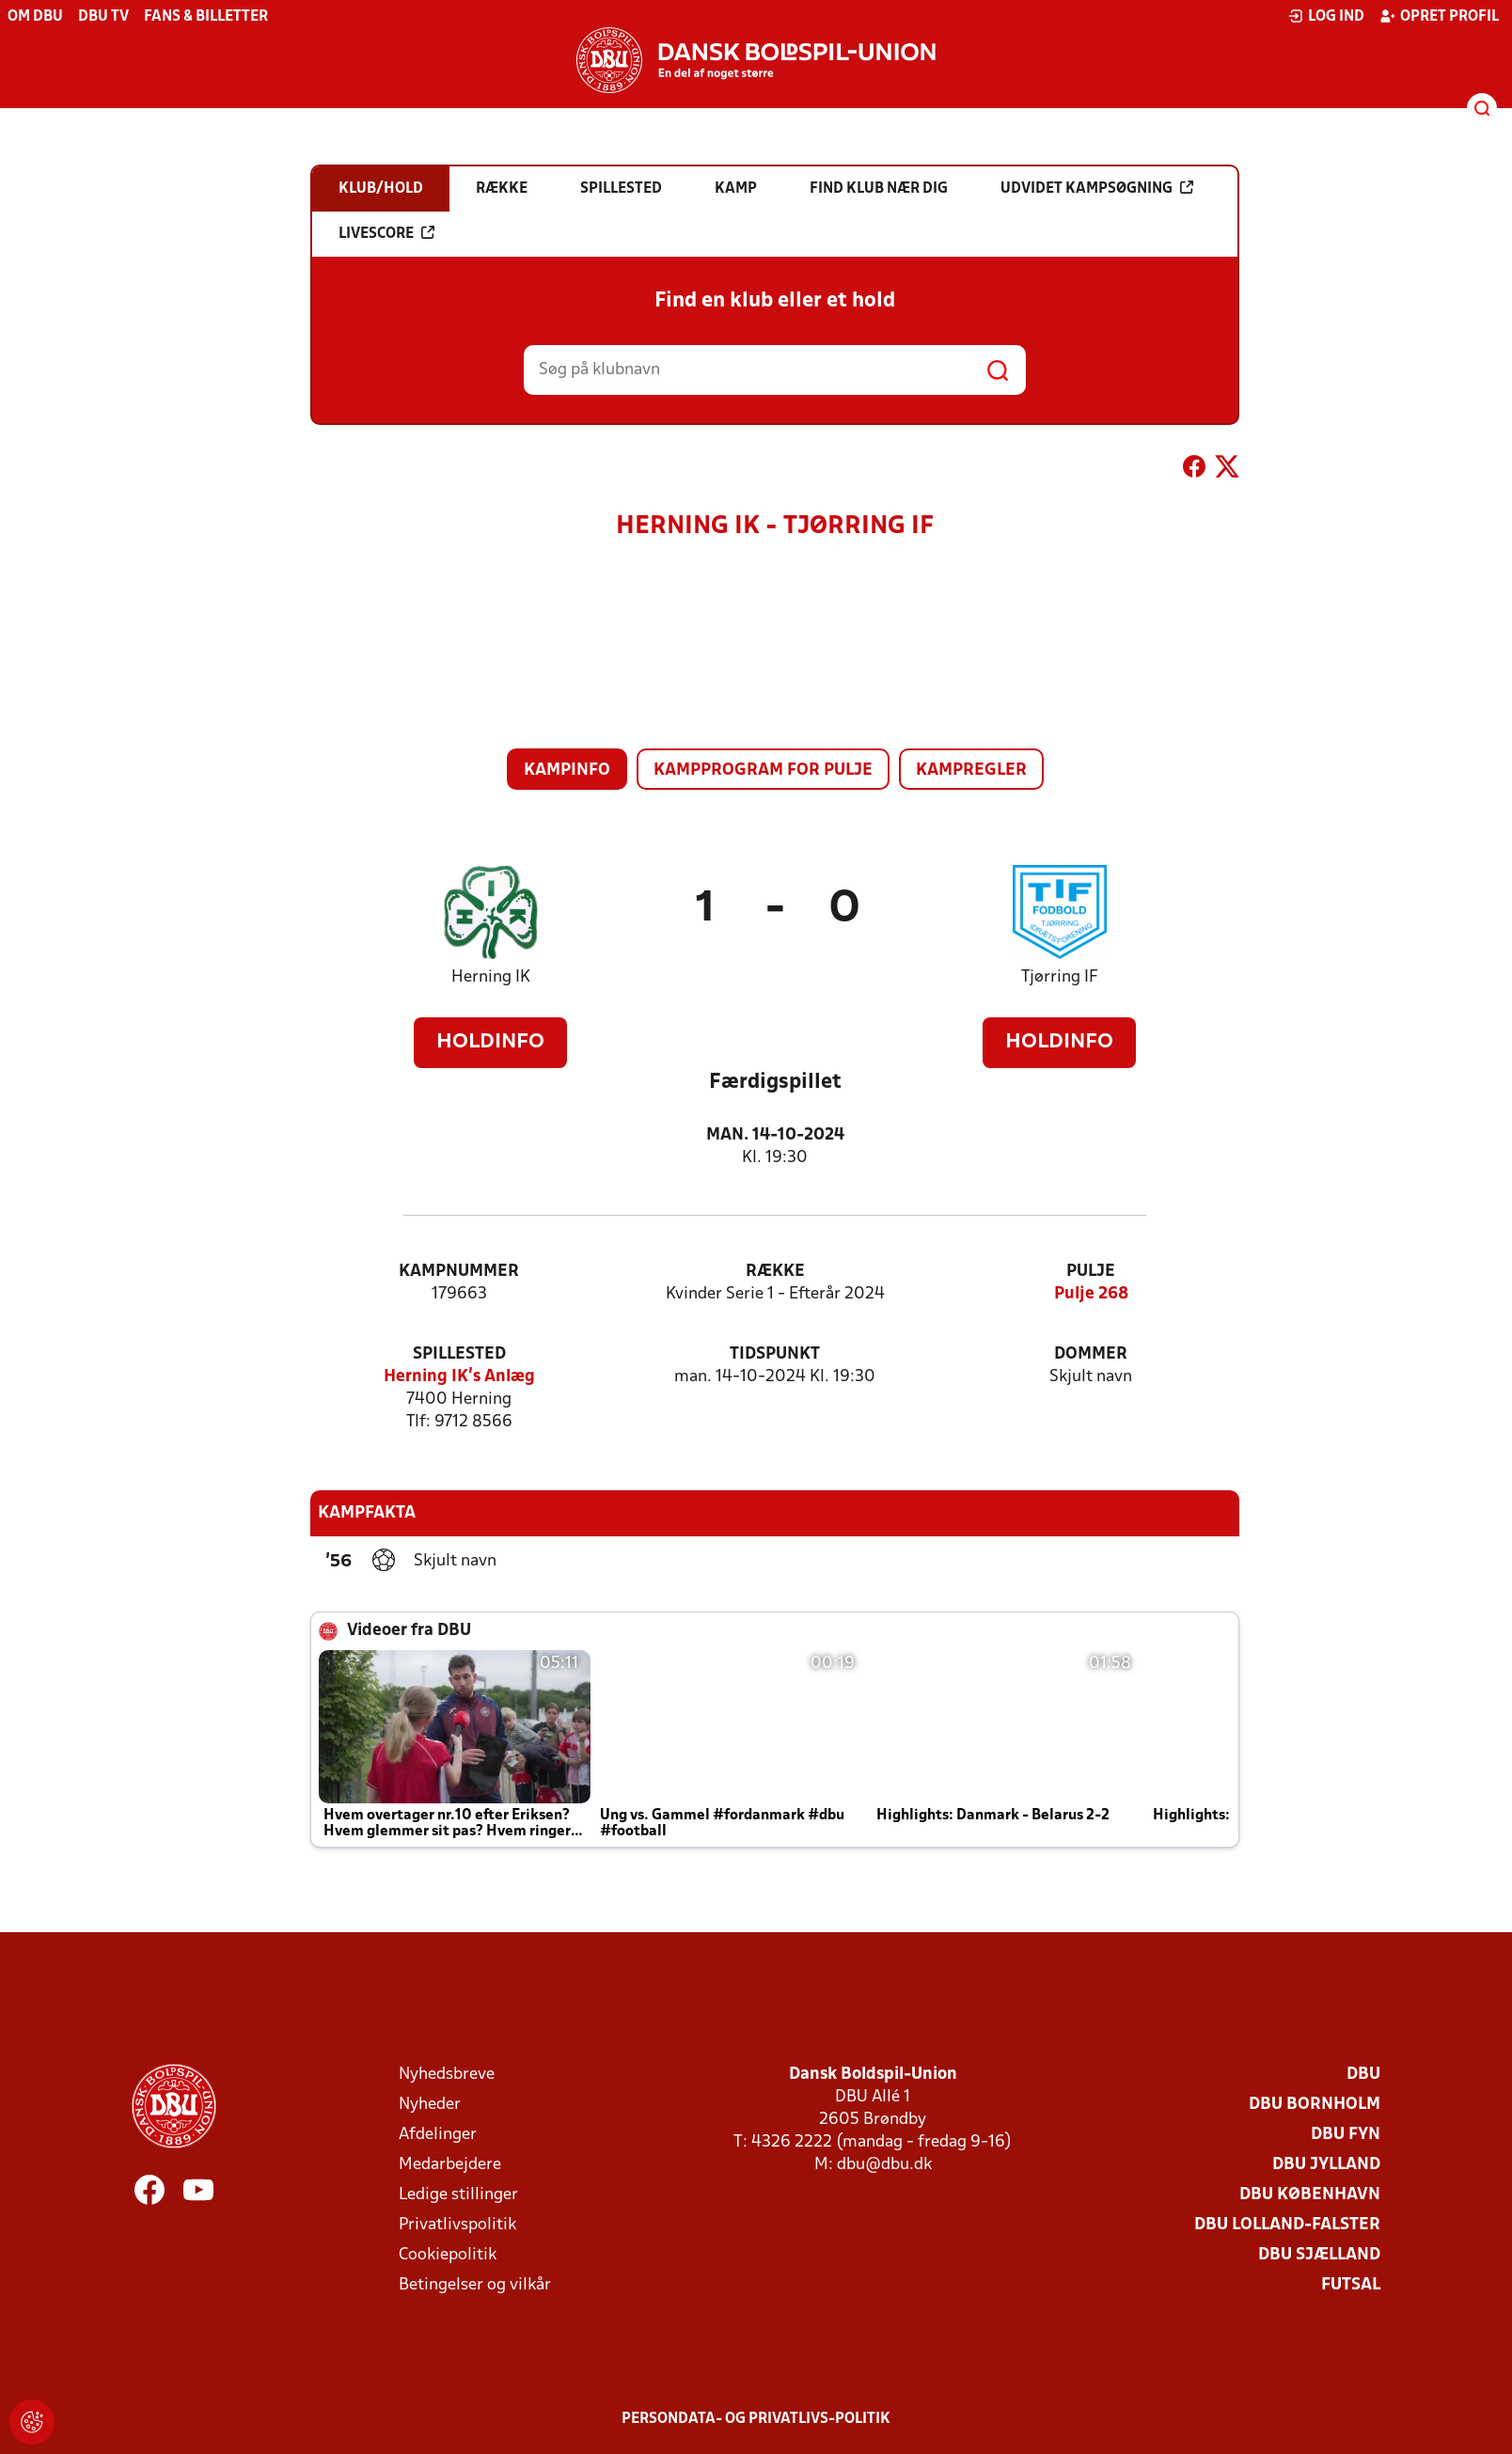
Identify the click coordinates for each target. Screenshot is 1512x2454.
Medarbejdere (450, 2165)
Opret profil (1439, 16)
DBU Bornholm (1314, 2105)
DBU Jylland (1326, 2165)
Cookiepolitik (447, 2255)
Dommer (1090, 1354)
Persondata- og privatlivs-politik (756, 2419)
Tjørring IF (1059, 977)
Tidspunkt (775, 1354)
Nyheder (430, 2105)
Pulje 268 (1091, 1294)
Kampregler (971, 771)
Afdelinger (438, 2135)
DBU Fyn (1345, 2135)
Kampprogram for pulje (763, 771)
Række (775, 1272)
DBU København (1309, 2195)
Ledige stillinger (458, 2195)
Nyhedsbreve (447, 2075)
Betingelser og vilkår (475, 2285)
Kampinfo (567, 771)
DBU (1363, 2075)
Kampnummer (459, 1272)
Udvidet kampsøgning (1096, 188)
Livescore (386, 233)
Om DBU (35, 17)
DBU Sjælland (1319, 2255)
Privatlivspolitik (457, 2225)
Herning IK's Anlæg (459, 1377)
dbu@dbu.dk (884, 2165)
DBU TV (103, 17)
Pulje (1090, 1272)
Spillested (459, 1354)
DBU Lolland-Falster (1287, 2225)
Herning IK (490, 977)
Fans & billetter (206, 17)
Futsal (1350, 2285)
